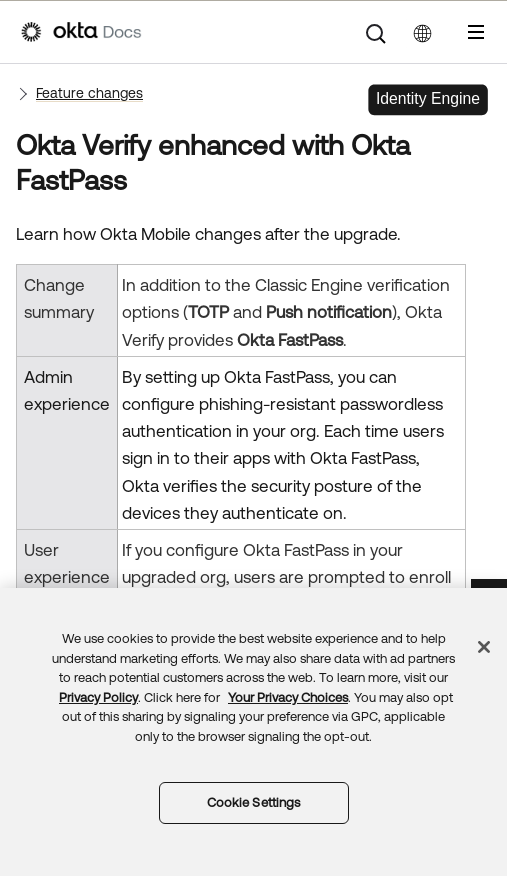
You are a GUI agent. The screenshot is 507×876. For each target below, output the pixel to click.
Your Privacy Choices (288, 697)
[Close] (484, 647)
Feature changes (89, 93)
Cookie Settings (254, 802)
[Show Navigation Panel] (476, 32)
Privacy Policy (98, 697)
